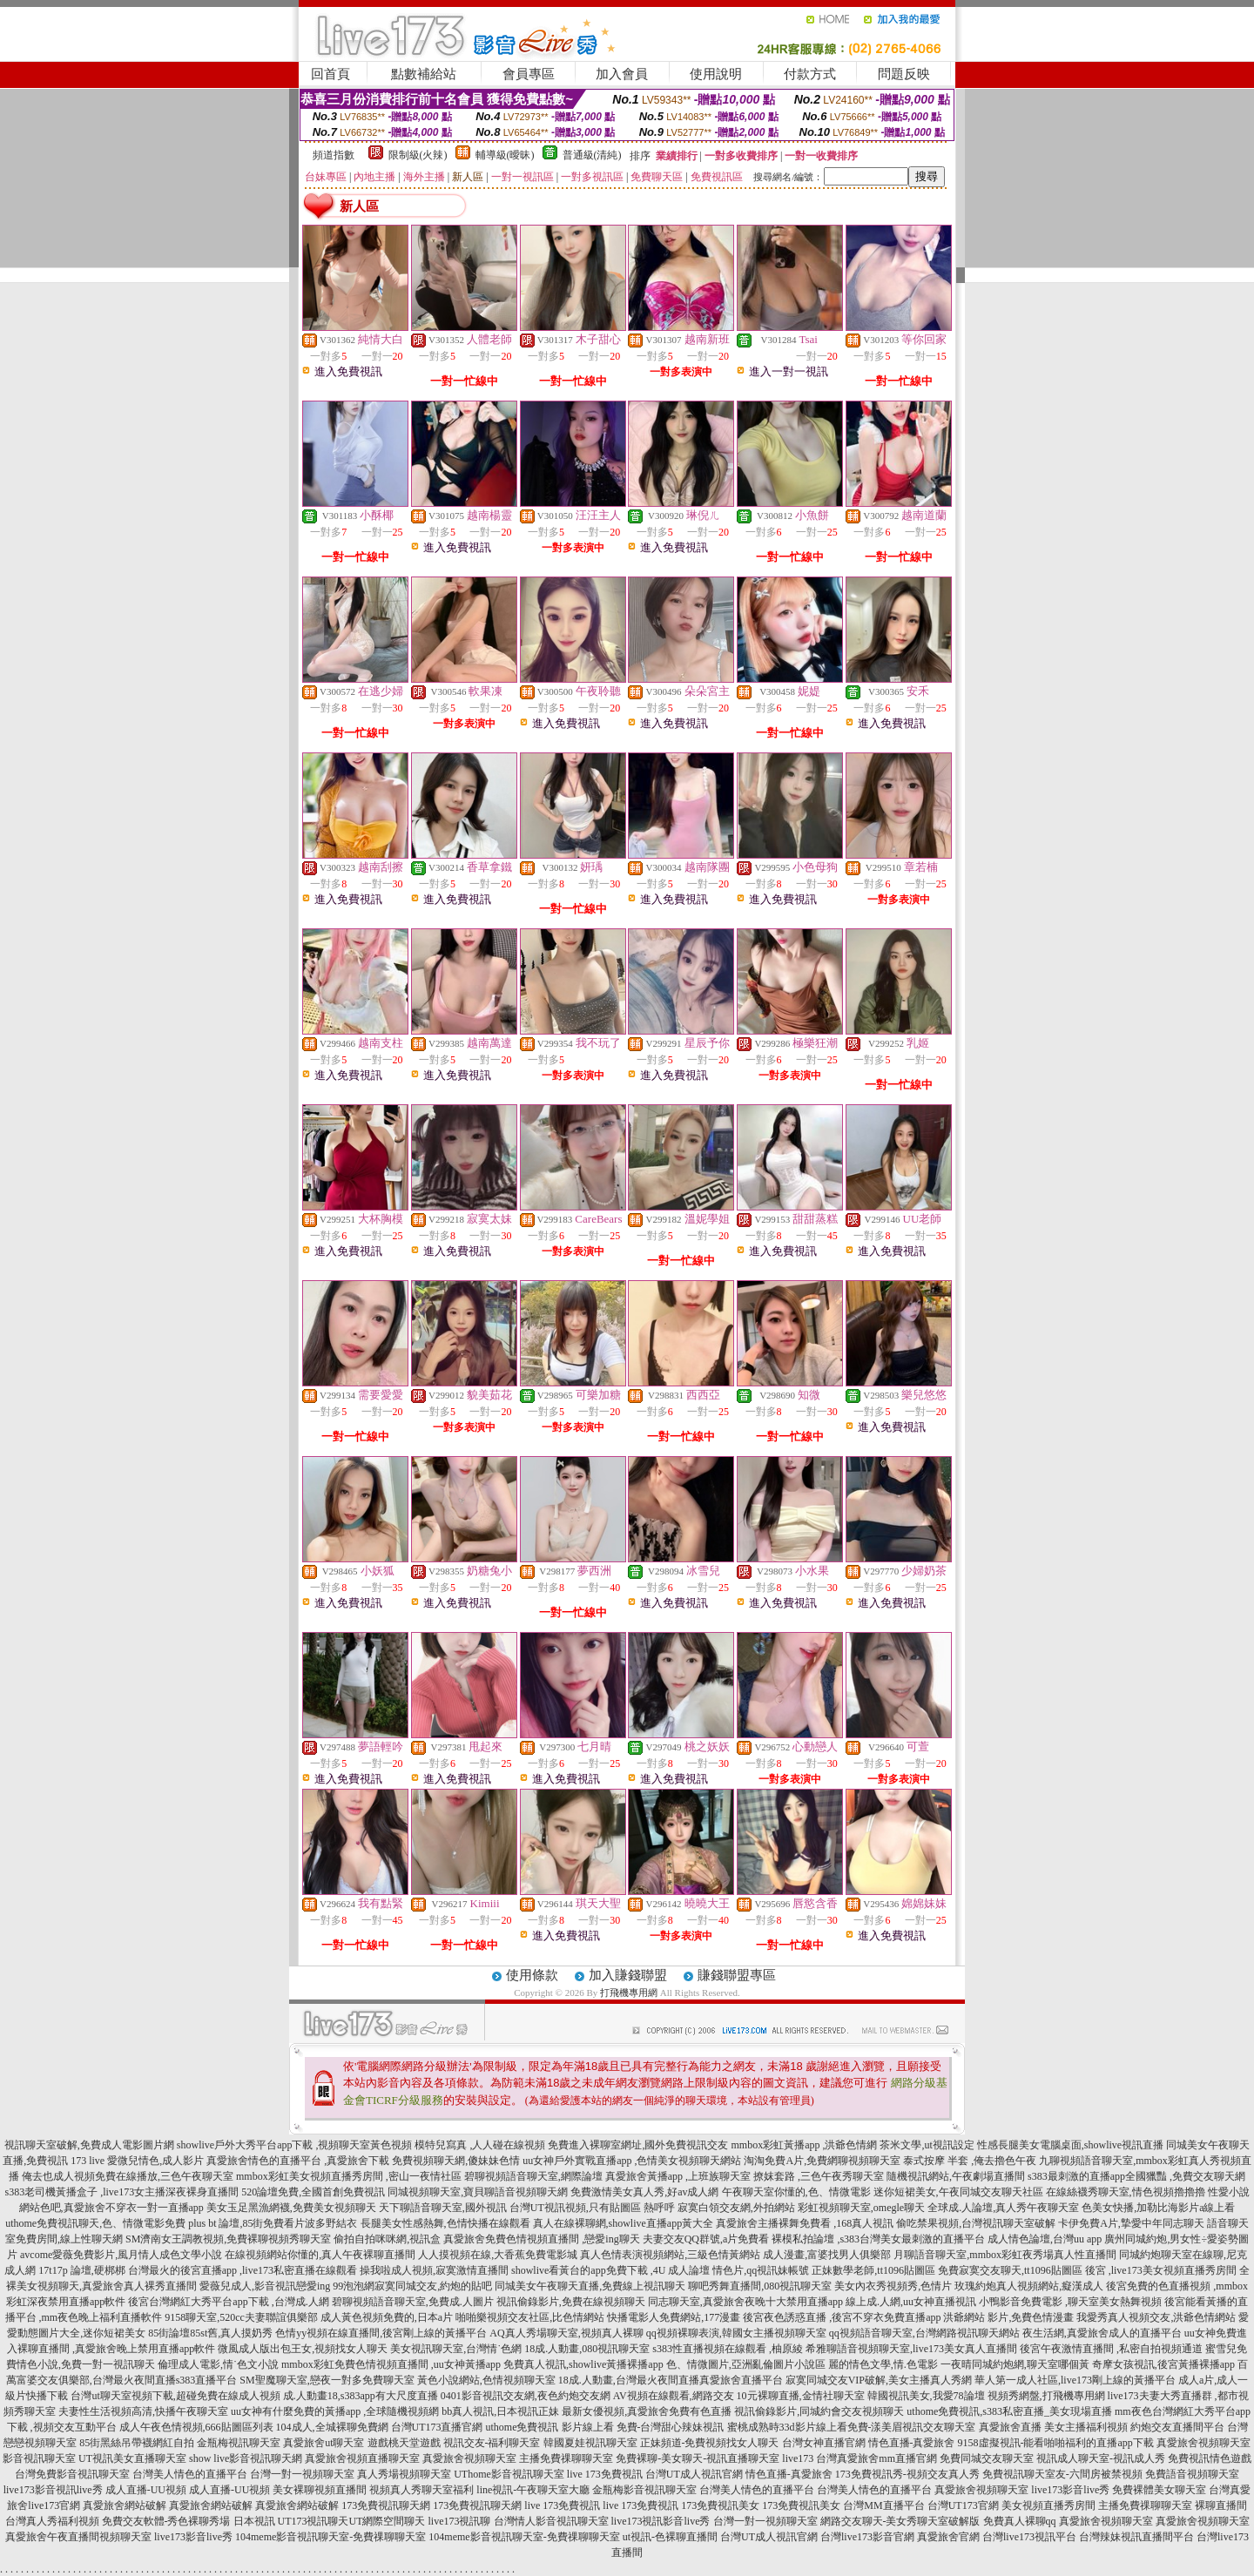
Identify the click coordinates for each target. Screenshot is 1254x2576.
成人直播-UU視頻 (145, 2490)
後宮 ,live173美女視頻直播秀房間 (1161, 2270)
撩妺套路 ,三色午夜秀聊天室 (818, 2176)
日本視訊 (254, 2521)
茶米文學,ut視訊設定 (927, 2145)
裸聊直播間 (1221, 2505)
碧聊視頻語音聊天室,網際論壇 (533, 2176)
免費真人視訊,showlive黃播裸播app (583, 2364)
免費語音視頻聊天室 (1192, 2474)
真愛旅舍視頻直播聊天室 (362, 2458)
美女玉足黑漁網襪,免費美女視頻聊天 (291, 2208)
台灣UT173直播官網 (437, 2427)
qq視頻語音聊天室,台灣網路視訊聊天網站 (924, 2333)
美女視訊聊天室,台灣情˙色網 (456, 2349)
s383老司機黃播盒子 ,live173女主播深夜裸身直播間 (122, 2192)
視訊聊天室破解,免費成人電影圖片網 (89, 2145)
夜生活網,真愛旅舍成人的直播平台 (1102, 2333)
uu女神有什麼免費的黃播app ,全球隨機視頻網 (335, 2411)
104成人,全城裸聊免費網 (332, 2427)
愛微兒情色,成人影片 (155, 2161)
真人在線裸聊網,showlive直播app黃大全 (623, 2223)
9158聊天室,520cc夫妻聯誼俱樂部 (241, 2317)
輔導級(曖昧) (505, 155)
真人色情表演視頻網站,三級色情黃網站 (670, 2255)
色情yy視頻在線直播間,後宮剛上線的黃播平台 (381, 2333)
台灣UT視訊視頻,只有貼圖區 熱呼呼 (592, 2208)
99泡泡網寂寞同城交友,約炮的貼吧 (412, 2286)
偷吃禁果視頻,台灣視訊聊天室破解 (975, 2223)
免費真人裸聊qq (1019, 2521)
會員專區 (528, 74)
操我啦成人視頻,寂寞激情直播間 (434, 2270)
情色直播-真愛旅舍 (911, 2443)
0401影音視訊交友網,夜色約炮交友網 (525, 2396)
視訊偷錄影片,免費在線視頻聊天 (570, 2302)
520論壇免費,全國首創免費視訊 (313, 2192)
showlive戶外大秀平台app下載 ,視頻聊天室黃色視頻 (295, 2145)
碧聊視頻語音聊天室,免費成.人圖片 (413, 2302)
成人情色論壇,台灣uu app (1045, 2239)
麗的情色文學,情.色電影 (883, 2364)
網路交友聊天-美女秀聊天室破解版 (900, 2521)
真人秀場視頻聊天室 (404, 2474)
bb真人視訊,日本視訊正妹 (500, 2411)
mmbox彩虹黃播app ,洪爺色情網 (804, 2145)
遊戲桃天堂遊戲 (404, 2443)
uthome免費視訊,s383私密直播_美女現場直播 (1009, 2411)
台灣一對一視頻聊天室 (302, 2474)
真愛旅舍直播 (1010, 2427)
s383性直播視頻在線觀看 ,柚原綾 (727, 2349)
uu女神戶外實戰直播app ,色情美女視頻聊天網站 (631, 2161)
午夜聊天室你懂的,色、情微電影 (796, 2192)
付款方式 (810, 74)
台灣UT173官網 (963, 2505)
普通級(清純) (592, 155)
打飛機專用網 (628, 1992)
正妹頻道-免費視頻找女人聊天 (709, 2443)
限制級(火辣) (418, 155)
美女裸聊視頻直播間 (320, 2490)
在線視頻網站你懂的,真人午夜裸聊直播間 (320, 2255)
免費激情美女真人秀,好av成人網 (644, 2192)
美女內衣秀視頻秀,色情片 (893, 2286)
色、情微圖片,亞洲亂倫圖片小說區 (746, 2364)
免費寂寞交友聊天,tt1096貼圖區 (1010, 2270)
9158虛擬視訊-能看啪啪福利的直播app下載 (1056, 2443)
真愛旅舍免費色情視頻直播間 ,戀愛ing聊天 (541, 2239)
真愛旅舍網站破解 (124, 2505)
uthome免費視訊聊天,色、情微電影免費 (95, 2223)
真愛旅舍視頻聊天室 (1203, 2443)
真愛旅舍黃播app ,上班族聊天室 (678, 2176)
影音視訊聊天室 (39, 2458)
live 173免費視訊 (605, 2474)
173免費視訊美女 (720, 2505)
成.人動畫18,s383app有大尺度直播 (360, 2396)
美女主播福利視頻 (1086, 2427)
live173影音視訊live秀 (53, 2490)
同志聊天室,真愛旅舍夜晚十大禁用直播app (745, 2302)
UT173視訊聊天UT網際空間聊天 (352, 2521)
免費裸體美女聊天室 (1159, 2490)
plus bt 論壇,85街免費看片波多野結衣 (272, 2223)
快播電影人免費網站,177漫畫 (673, 2317)
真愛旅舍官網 (948, 2537)
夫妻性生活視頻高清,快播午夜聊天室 (143, 2411)
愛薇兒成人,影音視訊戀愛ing (264, 2286)
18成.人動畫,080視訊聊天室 (587, 2349)
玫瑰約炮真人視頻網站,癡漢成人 (1028, 2286)
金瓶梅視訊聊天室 (238, 2443)
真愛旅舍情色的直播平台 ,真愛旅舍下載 (297, 2161)
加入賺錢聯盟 (628, 1975)
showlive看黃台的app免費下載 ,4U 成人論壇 (610, 2270)
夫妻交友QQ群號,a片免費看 (706, 2239)
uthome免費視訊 (522, 2427)
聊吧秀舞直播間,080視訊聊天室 (760, 2286)
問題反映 (904, 74)
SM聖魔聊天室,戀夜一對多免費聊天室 (326, 2380)
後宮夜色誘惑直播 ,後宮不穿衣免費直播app (841, 2317)
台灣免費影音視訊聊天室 (72, 2474)
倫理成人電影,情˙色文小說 (218, 2364)
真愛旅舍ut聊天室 (323, 2443)
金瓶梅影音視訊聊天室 (644, 2490)
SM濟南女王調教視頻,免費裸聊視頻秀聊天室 (228, 2239)
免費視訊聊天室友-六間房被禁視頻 (1062, 2474)
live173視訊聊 (459, 2521)
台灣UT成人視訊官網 (694, 2474)
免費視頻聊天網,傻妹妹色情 (456, 2161)
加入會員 (622, 74)
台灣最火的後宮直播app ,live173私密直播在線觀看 (242, 2270)
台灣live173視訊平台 (1029, 2537)
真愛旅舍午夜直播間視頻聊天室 (78, 2537)
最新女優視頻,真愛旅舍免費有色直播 (647, 2411)
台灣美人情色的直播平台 (189, 2474)
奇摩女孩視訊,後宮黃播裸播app (1163, 2364)
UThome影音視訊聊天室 (509, 2474)
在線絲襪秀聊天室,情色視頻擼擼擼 (1125, 2192)
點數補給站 (423, 74)
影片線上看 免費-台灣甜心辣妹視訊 (643, 2427)
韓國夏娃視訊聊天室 (590, 2443)
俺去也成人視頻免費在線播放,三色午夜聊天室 (127, 2176)
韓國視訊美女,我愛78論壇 (926, 2396)
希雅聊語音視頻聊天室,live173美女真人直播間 (911, 2349)
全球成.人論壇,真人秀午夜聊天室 (1003, 2208)
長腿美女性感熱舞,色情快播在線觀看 (445, 2223)
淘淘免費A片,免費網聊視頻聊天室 (822, 2161)
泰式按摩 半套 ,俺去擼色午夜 (969, 2161)
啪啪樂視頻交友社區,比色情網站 (529, 2317)
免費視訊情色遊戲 (1209, 2458)
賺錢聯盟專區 (737, 1975)
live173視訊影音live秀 (661, 2521)
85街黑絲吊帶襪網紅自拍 (136, 2443)
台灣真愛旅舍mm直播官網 (876, 2458)
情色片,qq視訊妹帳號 (760, 2270)
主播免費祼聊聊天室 (566, 2458)
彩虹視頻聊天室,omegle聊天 (861, 2208)
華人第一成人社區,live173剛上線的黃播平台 (1075, 2380)
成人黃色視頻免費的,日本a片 (386, 2317)
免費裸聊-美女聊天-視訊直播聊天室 (697, 2458)
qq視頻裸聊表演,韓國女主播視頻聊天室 (736, 2333)
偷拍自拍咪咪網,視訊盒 (387, 2239)
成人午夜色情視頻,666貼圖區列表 (196, 2427)
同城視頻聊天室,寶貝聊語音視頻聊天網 (478, 2192)
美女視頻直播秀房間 (1048, 2505)
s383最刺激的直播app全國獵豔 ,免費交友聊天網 (1136, 2176)
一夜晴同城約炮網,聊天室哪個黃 (1014, 2364)
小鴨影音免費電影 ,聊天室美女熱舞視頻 (1070, 2302)
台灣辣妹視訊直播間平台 (1136, 2537)
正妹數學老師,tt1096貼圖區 (873, 2270)
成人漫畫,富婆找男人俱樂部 (827, 2255)
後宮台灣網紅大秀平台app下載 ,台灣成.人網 (228, 2302)
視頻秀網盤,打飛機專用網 (1046, 2396)
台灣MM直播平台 (883, 2505)
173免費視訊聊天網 (385, 2505)
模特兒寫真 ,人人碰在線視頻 (480, 2145)
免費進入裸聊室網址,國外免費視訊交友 (638, 2145)
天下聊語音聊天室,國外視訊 (443, 2208)
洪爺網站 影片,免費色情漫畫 (1008, 2317)
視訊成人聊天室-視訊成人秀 (1100, 2458)
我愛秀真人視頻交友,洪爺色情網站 (1156, 2317)
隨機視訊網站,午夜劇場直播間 (956, 2176)
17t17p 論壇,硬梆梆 (81, 2270)
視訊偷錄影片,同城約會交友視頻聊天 (819, 2411)
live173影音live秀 (1070, 2490)
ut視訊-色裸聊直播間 (670, 2537)
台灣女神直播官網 (824, 2443)
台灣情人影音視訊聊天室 (551, 2521)
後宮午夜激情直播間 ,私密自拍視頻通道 (1111, 2349)
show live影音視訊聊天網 (245, 2458)
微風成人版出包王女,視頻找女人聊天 (303, 2349)
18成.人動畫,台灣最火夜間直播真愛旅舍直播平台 (670, 2380)
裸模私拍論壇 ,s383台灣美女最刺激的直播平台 (878, 2239)
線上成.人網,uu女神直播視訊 (911, 2302)
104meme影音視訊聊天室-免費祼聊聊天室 (330, 2537)
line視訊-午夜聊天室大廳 (533, 2490)
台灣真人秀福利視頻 (52, 2521)
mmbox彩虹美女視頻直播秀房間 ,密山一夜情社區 (349, 2176)
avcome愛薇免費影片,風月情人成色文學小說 (121, 2255)
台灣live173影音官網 (867, 2537)
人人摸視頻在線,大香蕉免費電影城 (497, 2255)
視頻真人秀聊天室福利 (421, 2490)
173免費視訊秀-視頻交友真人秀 (907, 2474)
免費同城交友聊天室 (987, 2458)
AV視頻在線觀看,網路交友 (673, 2396)
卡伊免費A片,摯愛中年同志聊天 (1131, 2223)
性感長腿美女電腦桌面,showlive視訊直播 (1070, 2145)
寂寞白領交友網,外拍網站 (736, 2208)
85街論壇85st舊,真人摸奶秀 (210, 2333)
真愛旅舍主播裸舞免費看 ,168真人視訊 (804, 2223)
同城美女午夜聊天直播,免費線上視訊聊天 (590, 2286)
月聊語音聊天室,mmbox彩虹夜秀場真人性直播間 (1004, 2255)
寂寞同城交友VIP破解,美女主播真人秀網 (878, 2380)
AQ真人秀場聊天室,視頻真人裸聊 (566, 2333)
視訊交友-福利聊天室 (492, 2443)
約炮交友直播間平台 (1177, 2427)
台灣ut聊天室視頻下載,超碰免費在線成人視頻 (175, 2396)
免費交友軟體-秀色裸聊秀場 (166, 2521)
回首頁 (330, 74)
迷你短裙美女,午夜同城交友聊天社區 (958, 2192)
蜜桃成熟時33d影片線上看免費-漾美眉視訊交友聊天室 (851, 2427)
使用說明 (716, 74)
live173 (797, 2458)
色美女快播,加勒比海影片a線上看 (1158, 2208)
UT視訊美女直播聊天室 (132, 2458)
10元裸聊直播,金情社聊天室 (801, 2396)
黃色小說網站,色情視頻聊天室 (486, 2380)
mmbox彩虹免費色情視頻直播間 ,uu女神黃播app (391, 2364)
